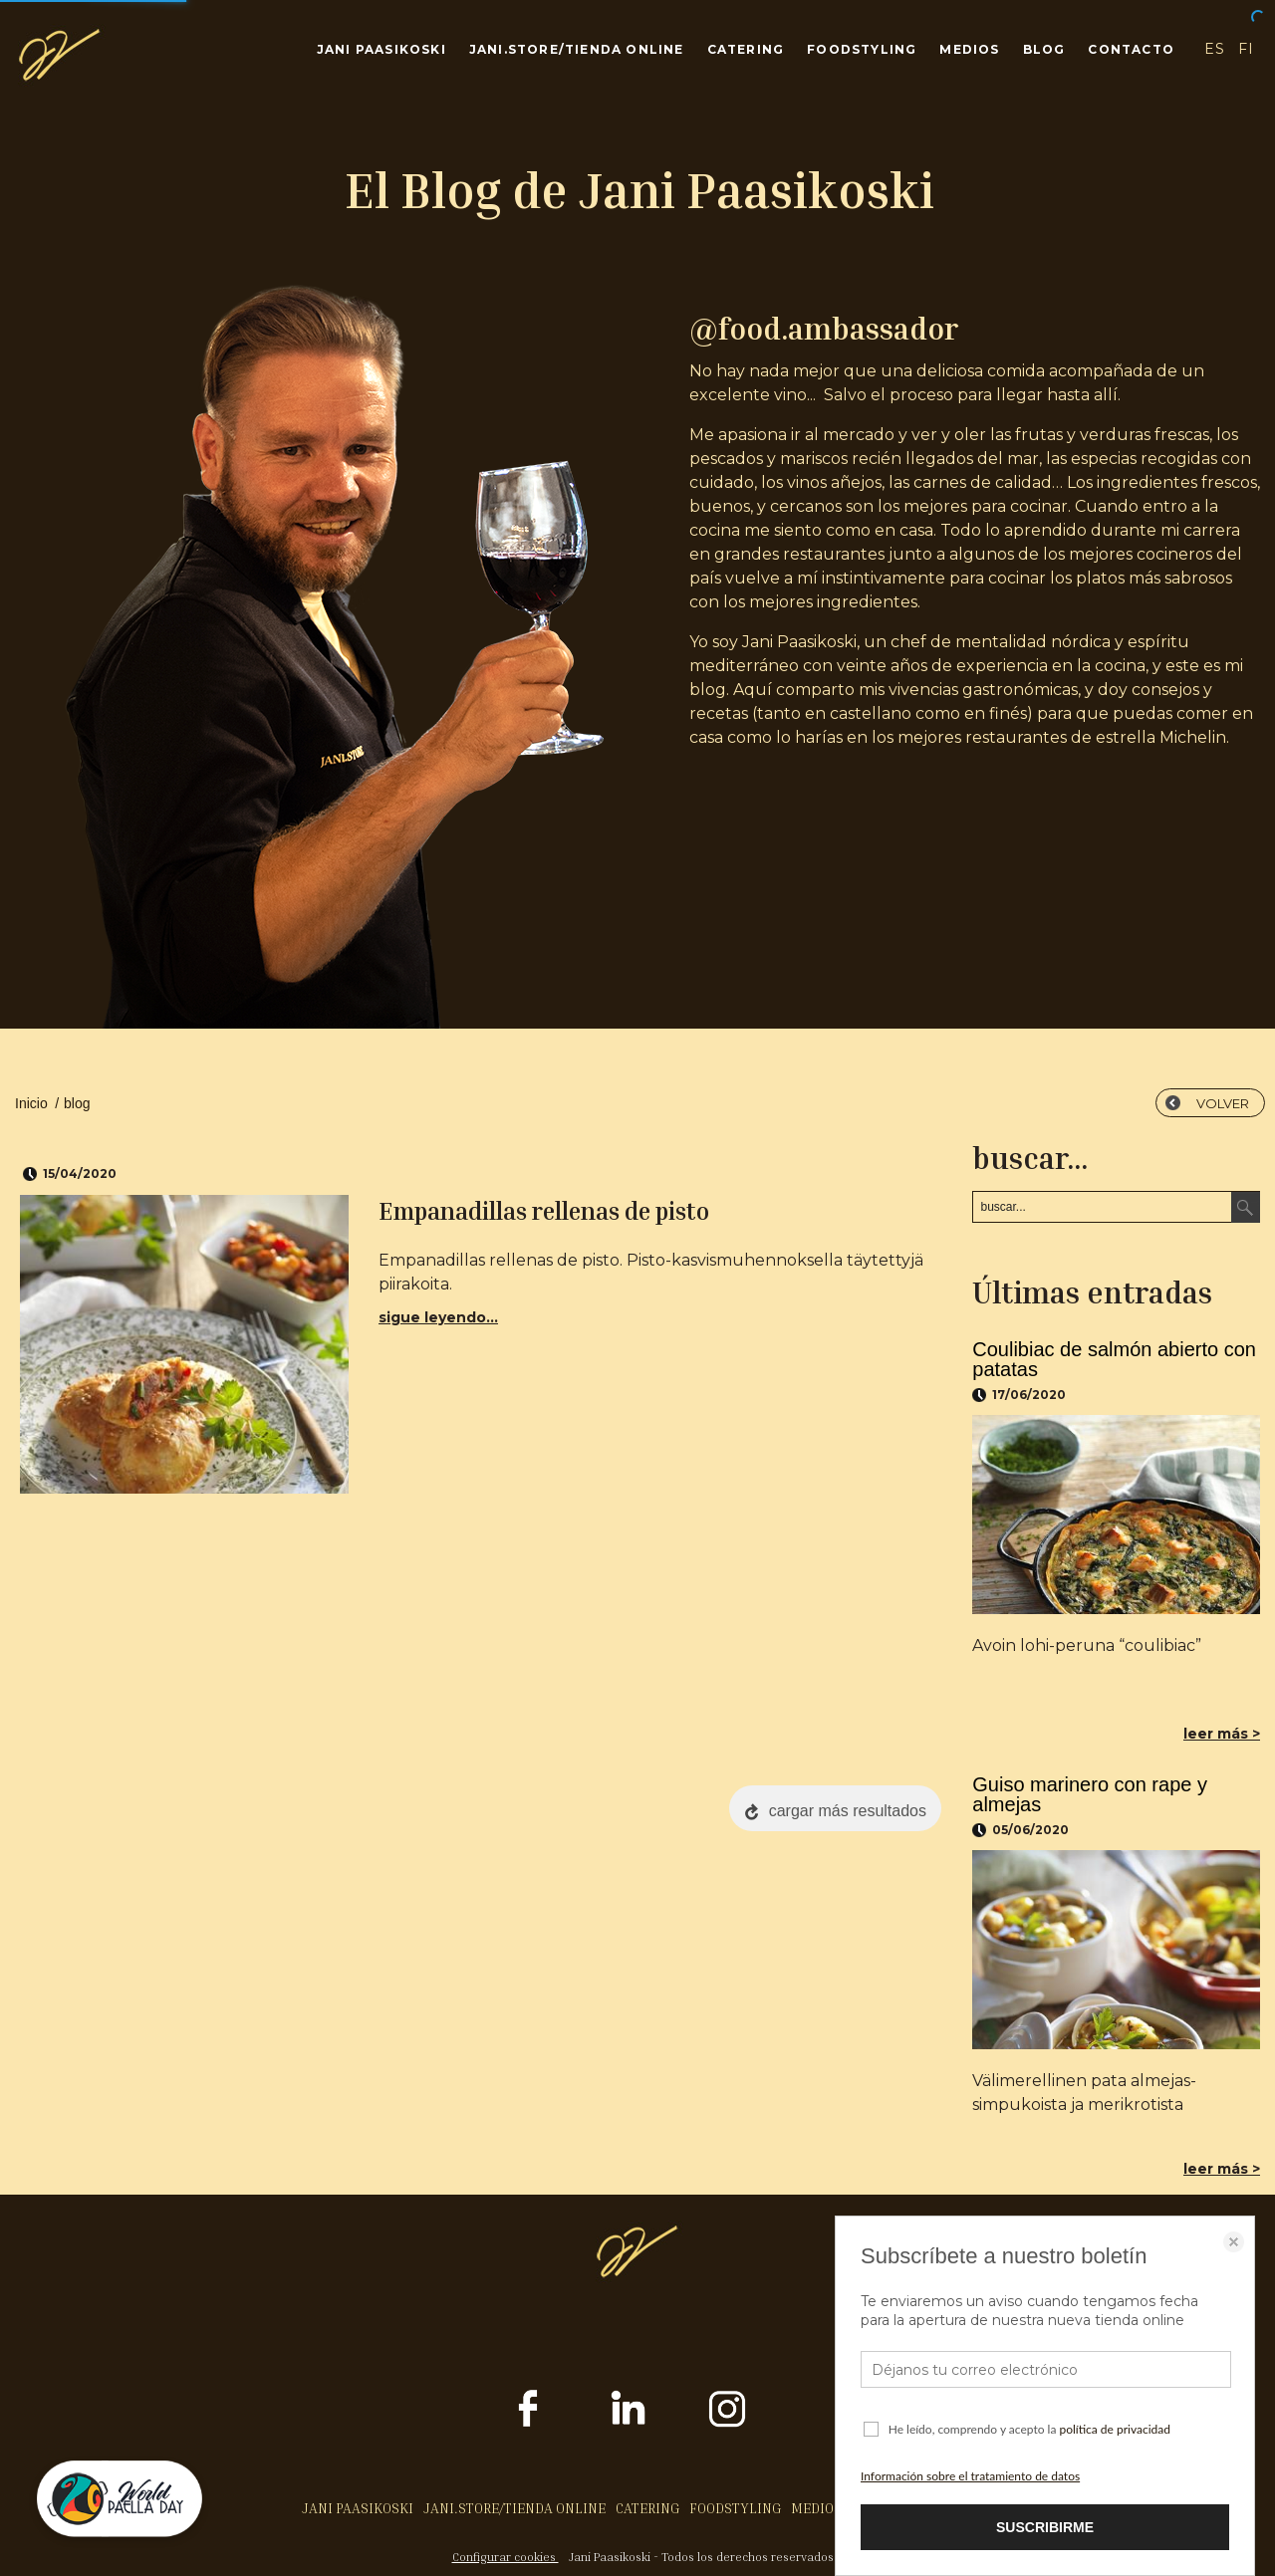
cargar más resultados (847, 1810)
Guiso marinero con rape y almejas (1089, 1794)
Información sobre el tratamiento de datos (970, 2475)
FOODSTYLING (861, 49)
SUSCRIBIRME (1045, 2527)
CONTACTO (1131, 49)
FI (1246, 49)
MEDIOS (969, 49)
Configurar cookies (505, 2556)
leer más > (1221, 1734)
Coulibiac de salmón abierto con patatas (1114, 1359)
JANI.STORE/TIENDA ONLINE (576, 49)
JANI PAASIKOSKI (381, 49)
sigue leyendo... (438, 1317)
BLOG (1044, 49)
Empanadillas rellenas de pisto (544, 1211)
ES (1214, 49)
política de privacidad (1114, 2429)
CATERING (746, 49)
